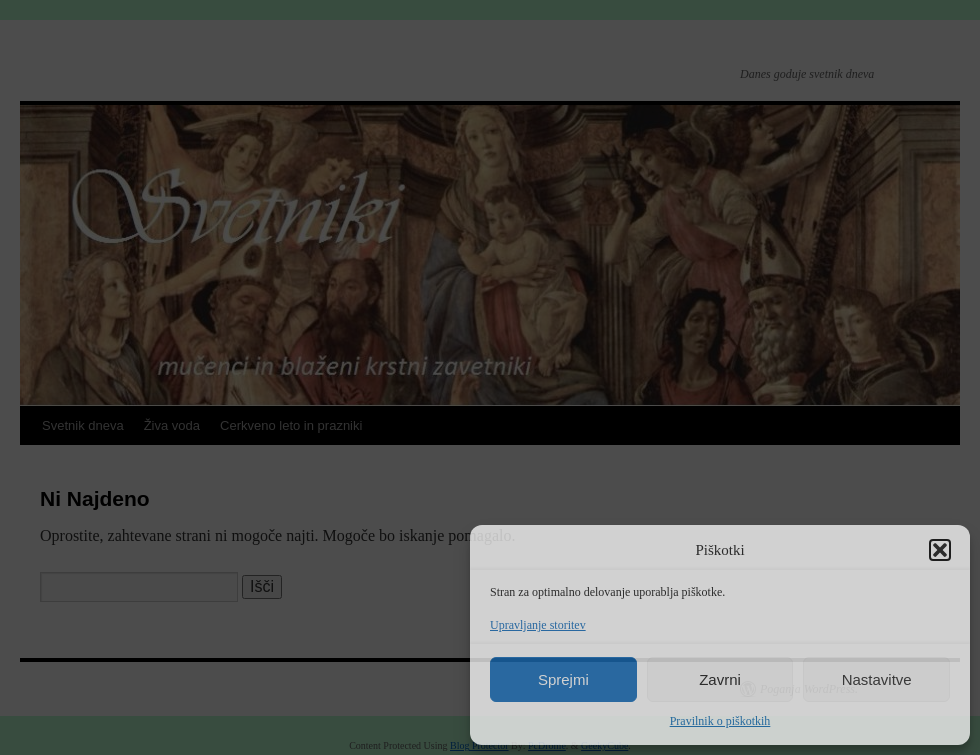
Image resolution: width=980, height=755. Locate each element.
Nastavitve (877, 679)
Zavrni (720, 679)
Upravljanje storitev (538, 625)
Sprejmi (563, 679)
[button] (940, 550)
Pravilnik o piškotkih (720, 721)
